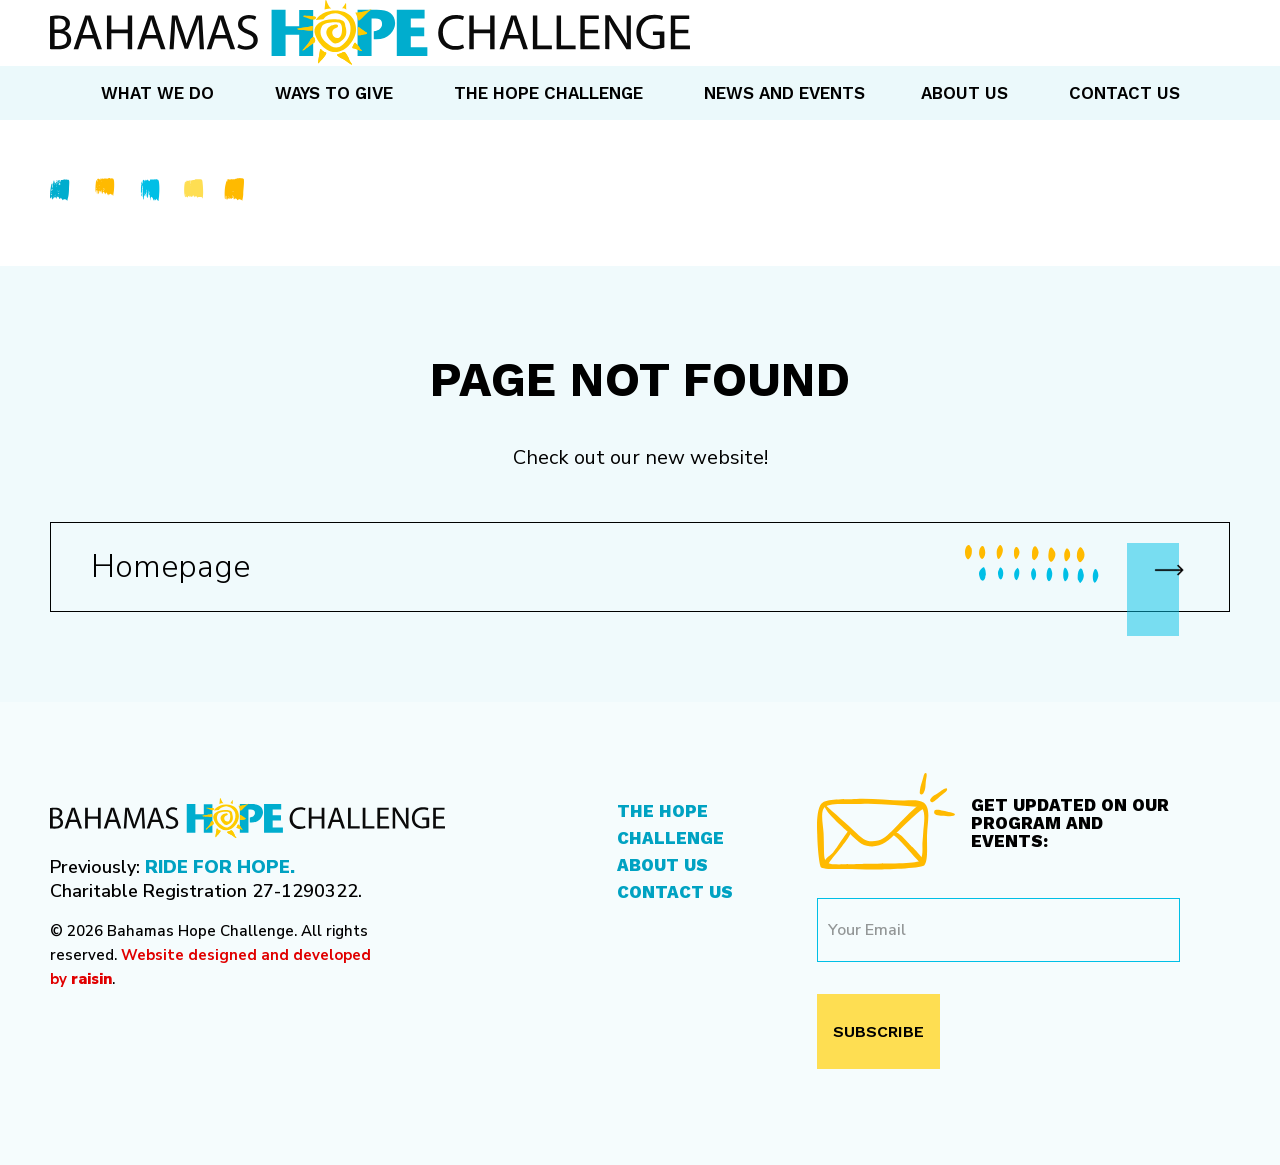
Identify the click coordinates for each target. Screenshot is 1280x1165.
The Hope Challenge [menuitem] (548, 93)
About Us (662, 865)
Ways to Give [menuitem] (334, 93)
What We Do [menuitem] (157, 93)
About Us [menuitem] (964, 93)
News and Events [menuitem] (784, 93)
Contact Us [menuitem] (1124, 93)
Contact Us (675, 892)
